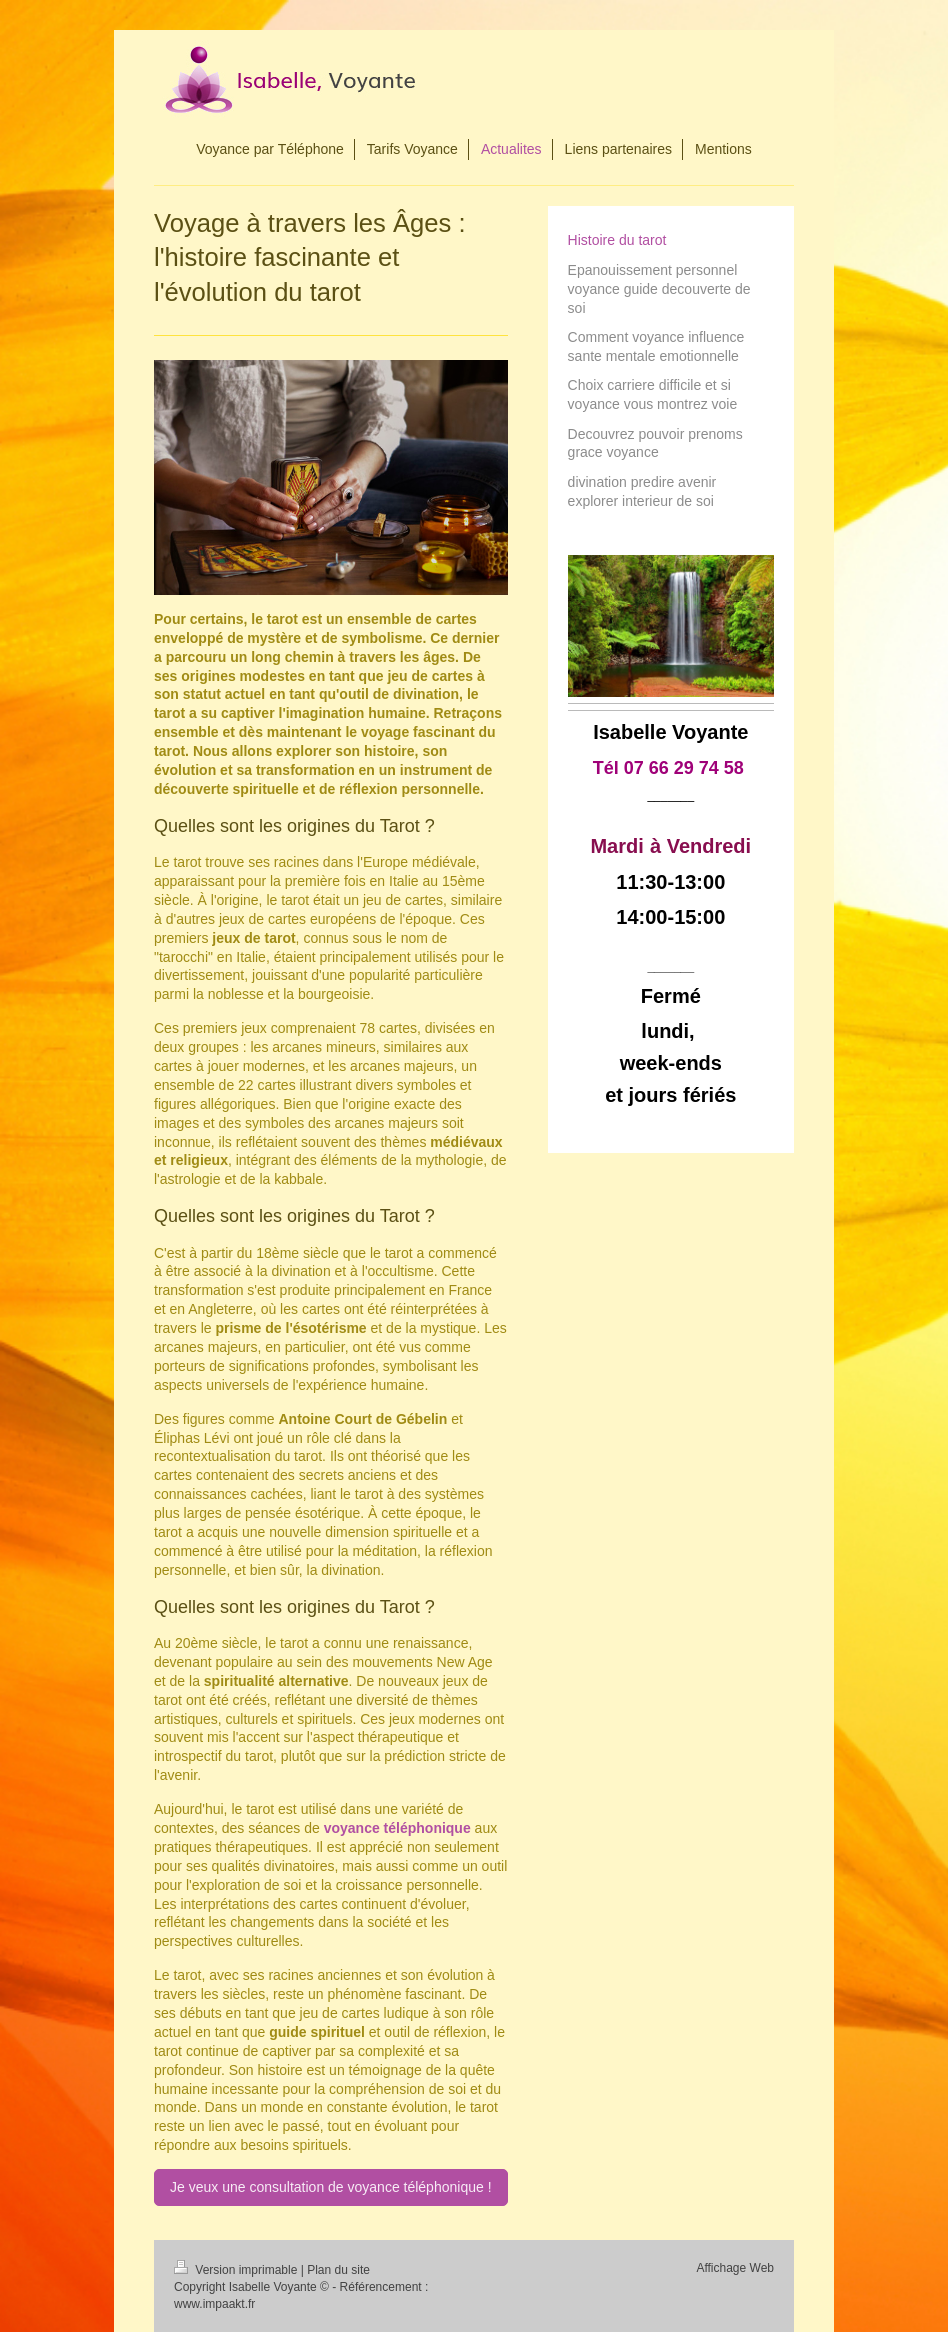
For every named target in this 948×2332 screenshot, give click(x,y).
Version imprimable (237, 2270)
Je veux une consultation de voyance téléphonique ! (330, 2187)
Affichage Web (735, 2268)
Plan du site (338, 2270)
